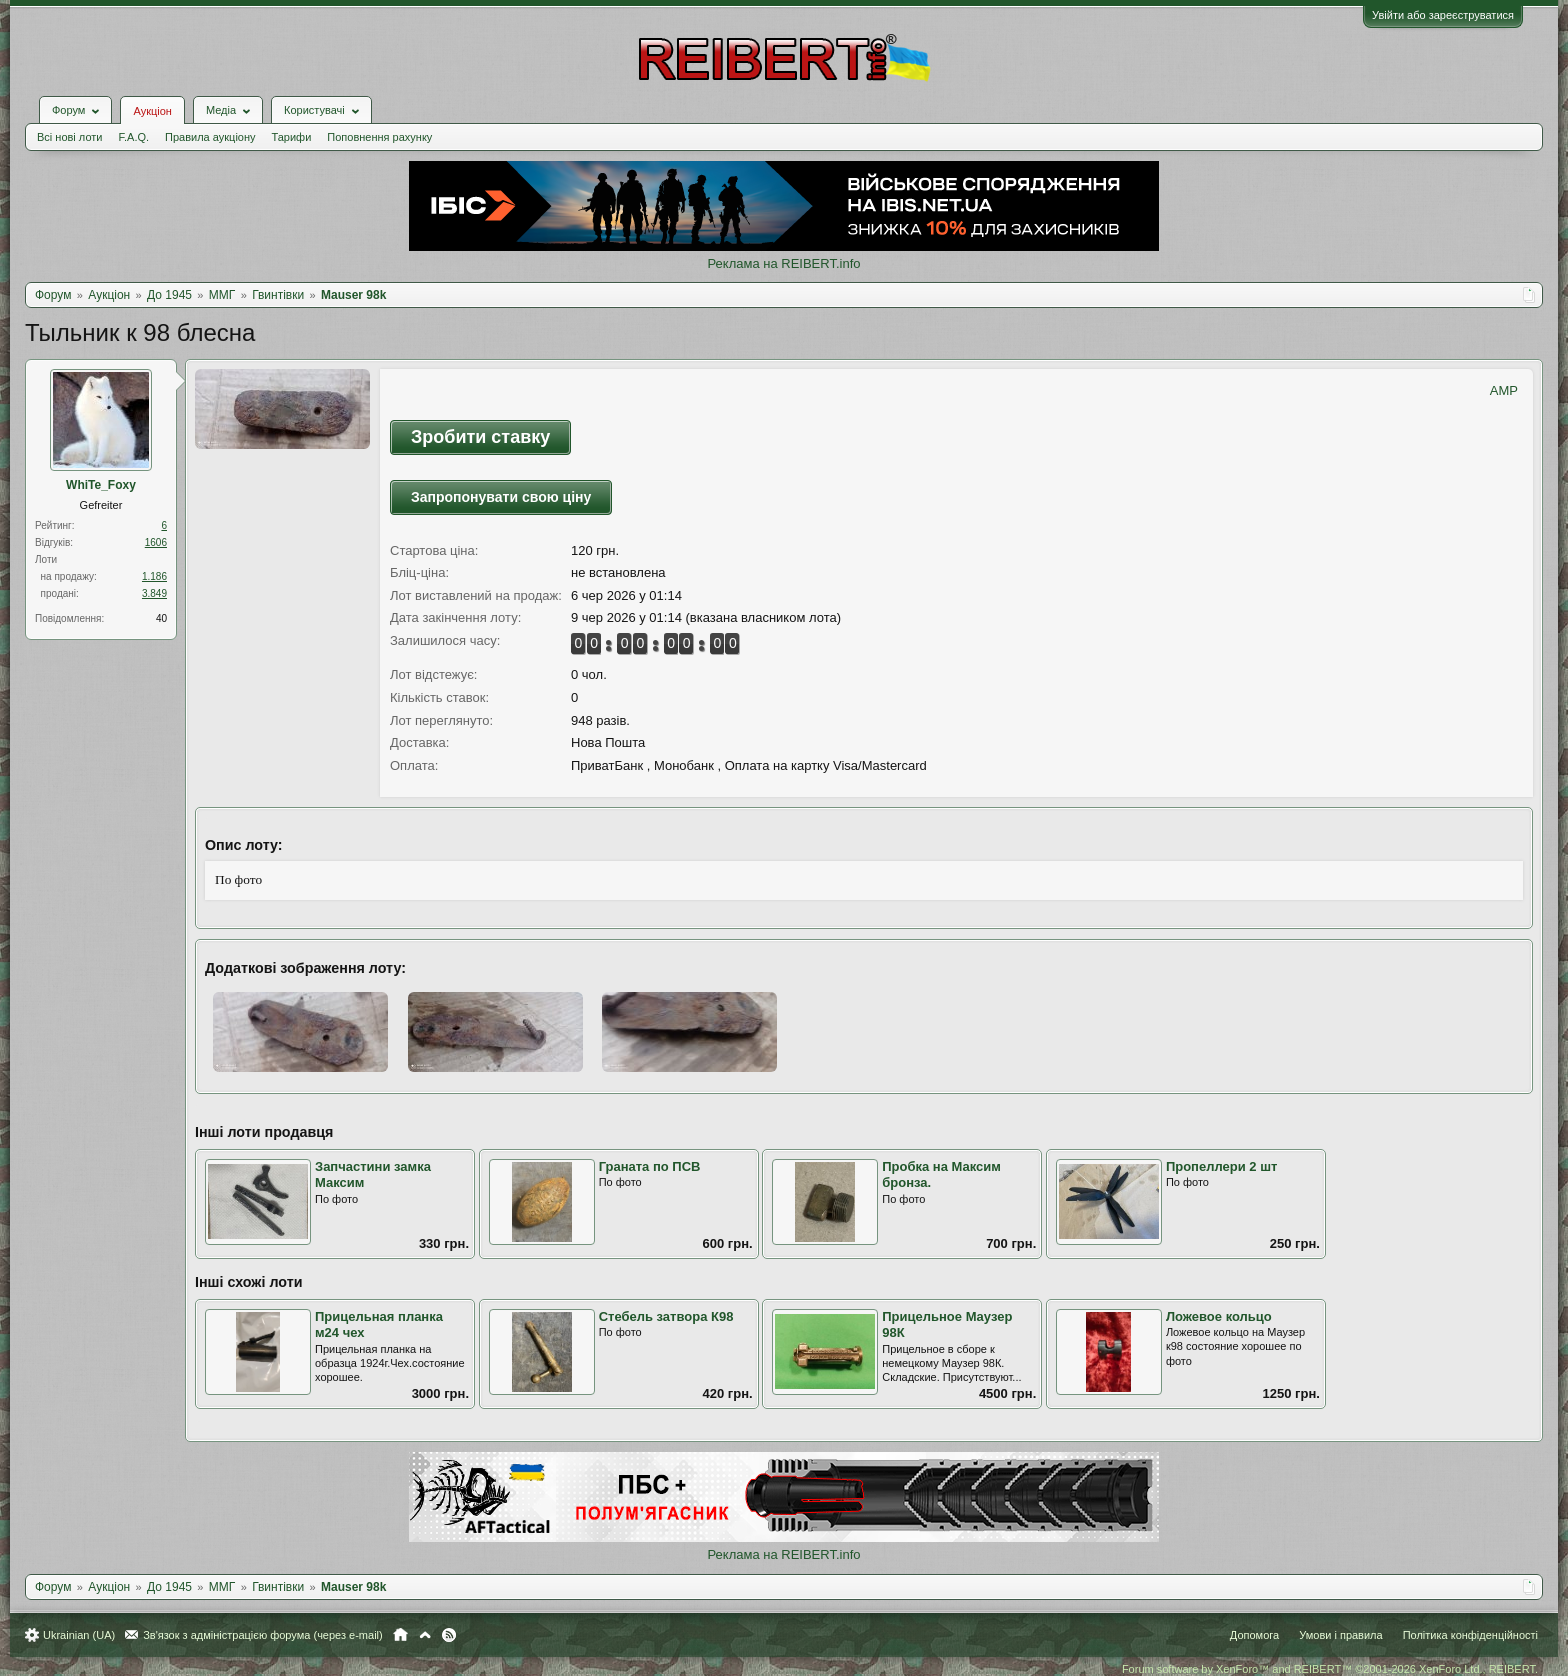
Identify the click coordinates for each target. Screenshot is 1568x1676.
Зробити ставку (480, 437)
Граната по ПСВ (650, 1166)
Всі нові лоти (69, 137)
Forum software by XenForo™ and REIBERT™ (1330, 1669)
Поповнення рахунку (379, 137)
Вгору (425, 1635)
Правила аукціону (210, 137)
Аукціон (152, 111)
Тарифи (292, 137)
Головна (400, 1635)
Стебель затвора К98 (666, 1316)
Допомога (1254, 1635)
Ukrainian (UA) (79, 1635)
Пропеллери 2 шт (1221, 1166)
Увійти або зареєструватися (1443, 15)
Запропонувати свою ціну (501, 497)
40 (161, 618)
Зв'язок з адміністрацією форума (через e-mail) (263, 1635)
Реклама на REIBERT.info (783, 263)
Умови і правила (1340, 1635)
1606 (156, 542)
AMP (1504, 390)
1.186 (154, 576)
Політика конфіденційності (1470, 1635)
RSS (449, 1635)
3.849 (154, 593)
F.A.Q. (133, 137)
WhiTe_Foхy (101, 485)
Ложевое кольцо (1219, 1316)
